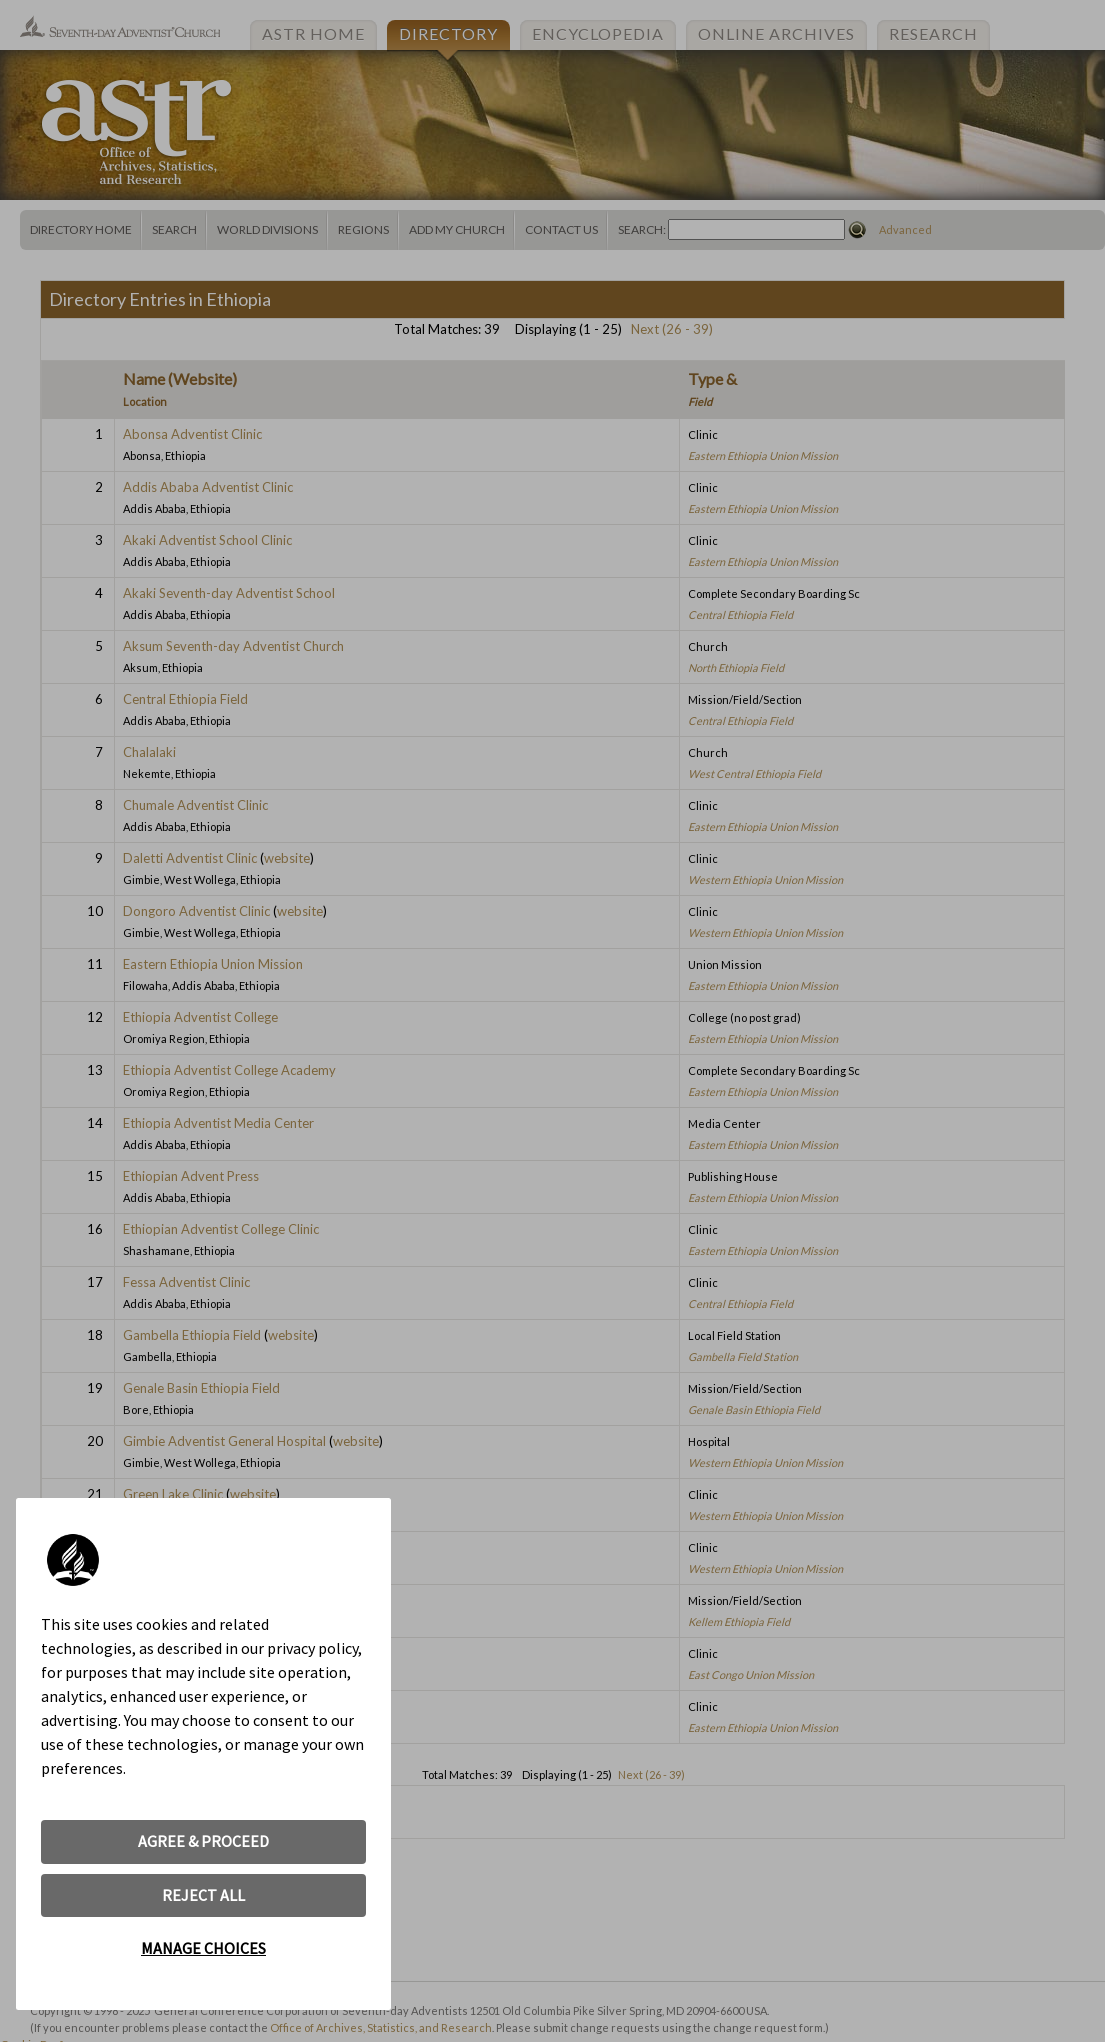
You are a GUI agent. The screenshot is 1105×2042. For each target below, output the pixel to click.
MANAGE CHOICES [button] (203, 1948)
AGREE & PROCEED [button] (203, 1841)
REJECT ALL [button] (203, 1895)
